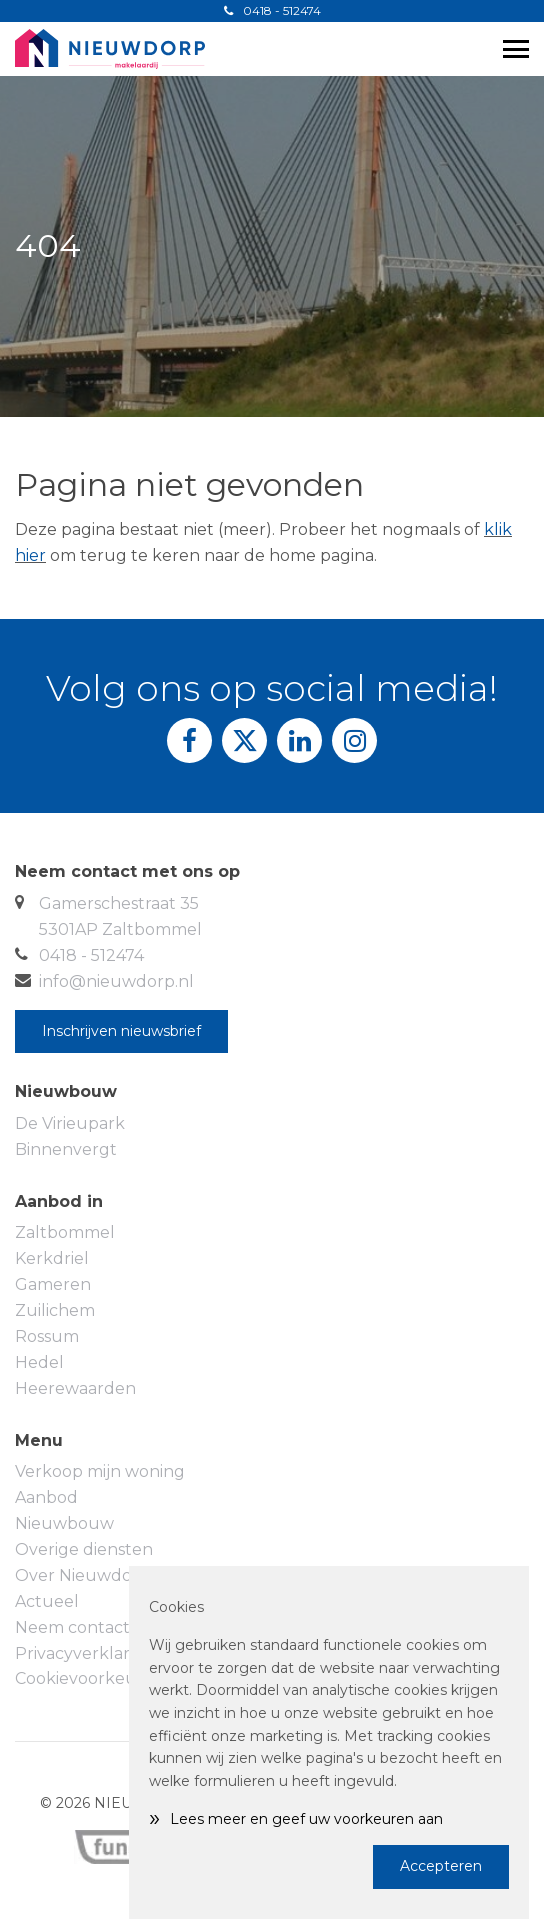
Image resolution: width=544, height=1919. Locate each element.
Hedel (39, 1362)
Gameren (53, 1284)
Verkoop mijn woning (100, 1471)
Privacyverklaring (85, 1653)
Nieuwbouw (64, 1523)
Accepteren (441, 1866)
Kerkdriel (52, 1258)
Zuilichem (55, 1310)
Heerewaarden (75, 1388)
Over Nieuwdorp (82, 1575)
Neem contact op (85, 1627)
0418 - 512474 (272, 10)
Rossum (47, 1336)
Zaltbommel (65, 1232)
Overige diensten (84, 1549)
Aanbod (46, 1497)
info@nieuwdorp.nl (116, 981)
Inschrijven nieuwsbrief (121, 1031)
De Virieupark (70, 1123)
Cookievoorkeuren (90, 1678)
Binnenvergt (66, 1149)
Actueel (47, 1601)
